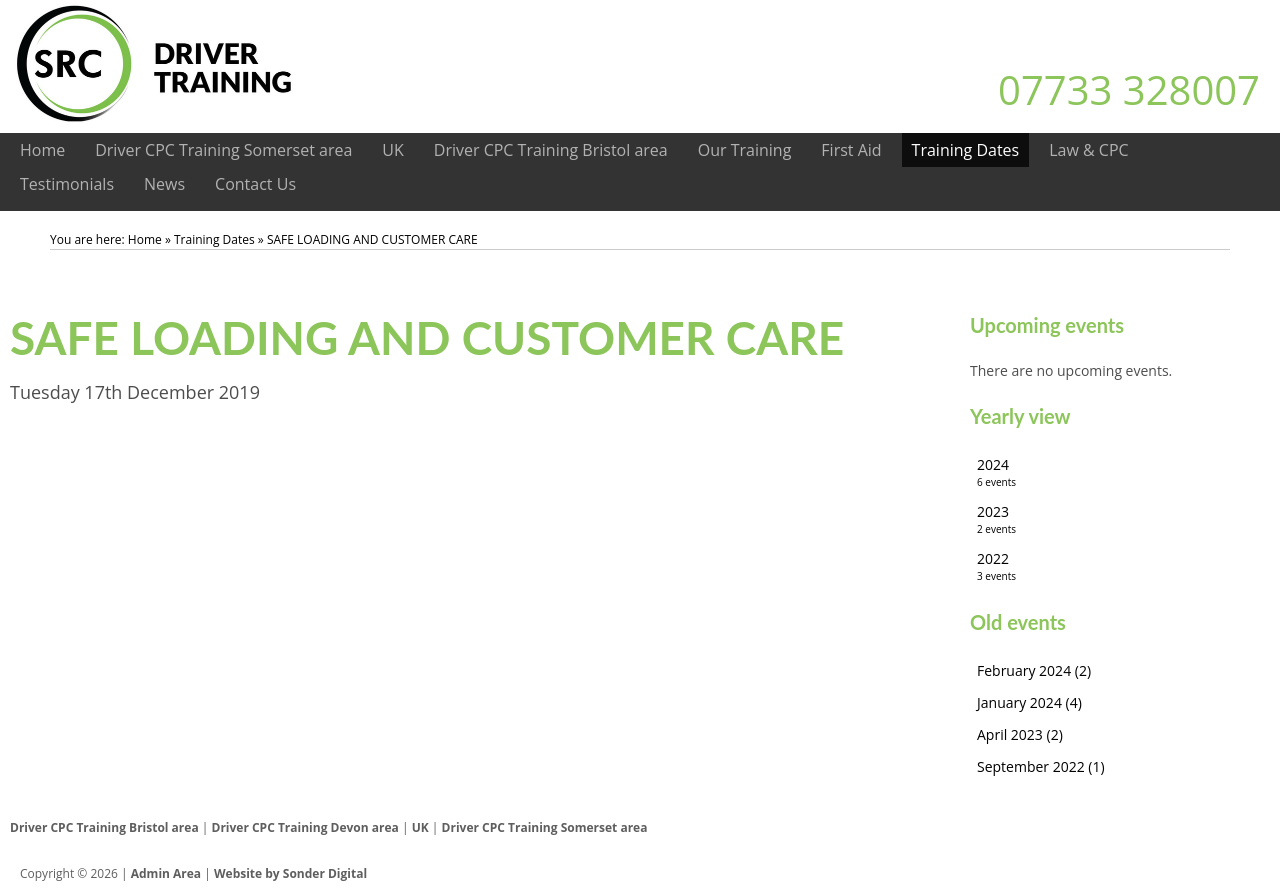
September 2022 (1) (1041, 766)
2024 (1120, 472)
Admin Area (166, 873)
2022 (1120, 566)
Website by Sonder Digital (290, 873)
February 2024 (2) (1034, 670)
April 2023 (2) (1020, 734)
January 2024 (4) (1029, 702)
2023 (1120, 519)
